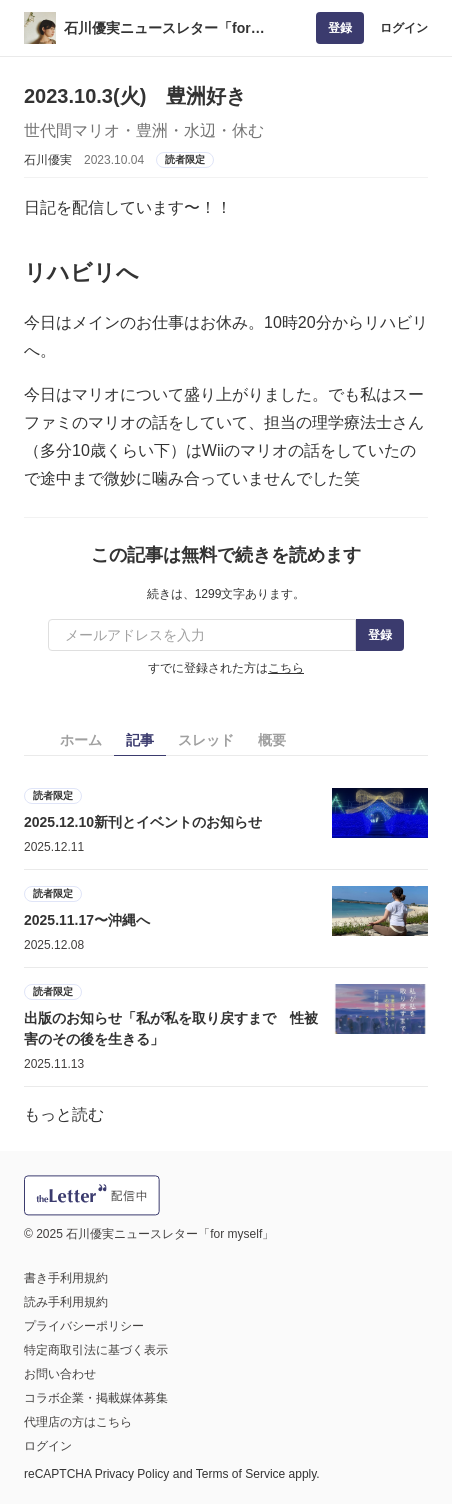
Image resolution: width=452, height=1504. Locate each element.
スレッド (206, 740)
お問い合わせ (60, 1374)
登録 (340, 28)
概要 (272, 740)
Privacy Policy (132, 1474)
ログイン (404, 28)
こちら (286, 668)
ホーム (81, 740)
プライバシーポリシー (84, 1326)
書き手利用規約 (66, 1278)
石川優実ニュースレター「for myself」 (157, 29)
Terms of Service (240, 1474)
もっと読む (64, 1114)
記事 (140, 740)
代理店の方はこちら (78, 1422)
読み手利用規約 (66, 1302)
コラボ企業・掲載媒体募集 (96, 1398)
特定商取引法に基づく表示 (96, 1350)
